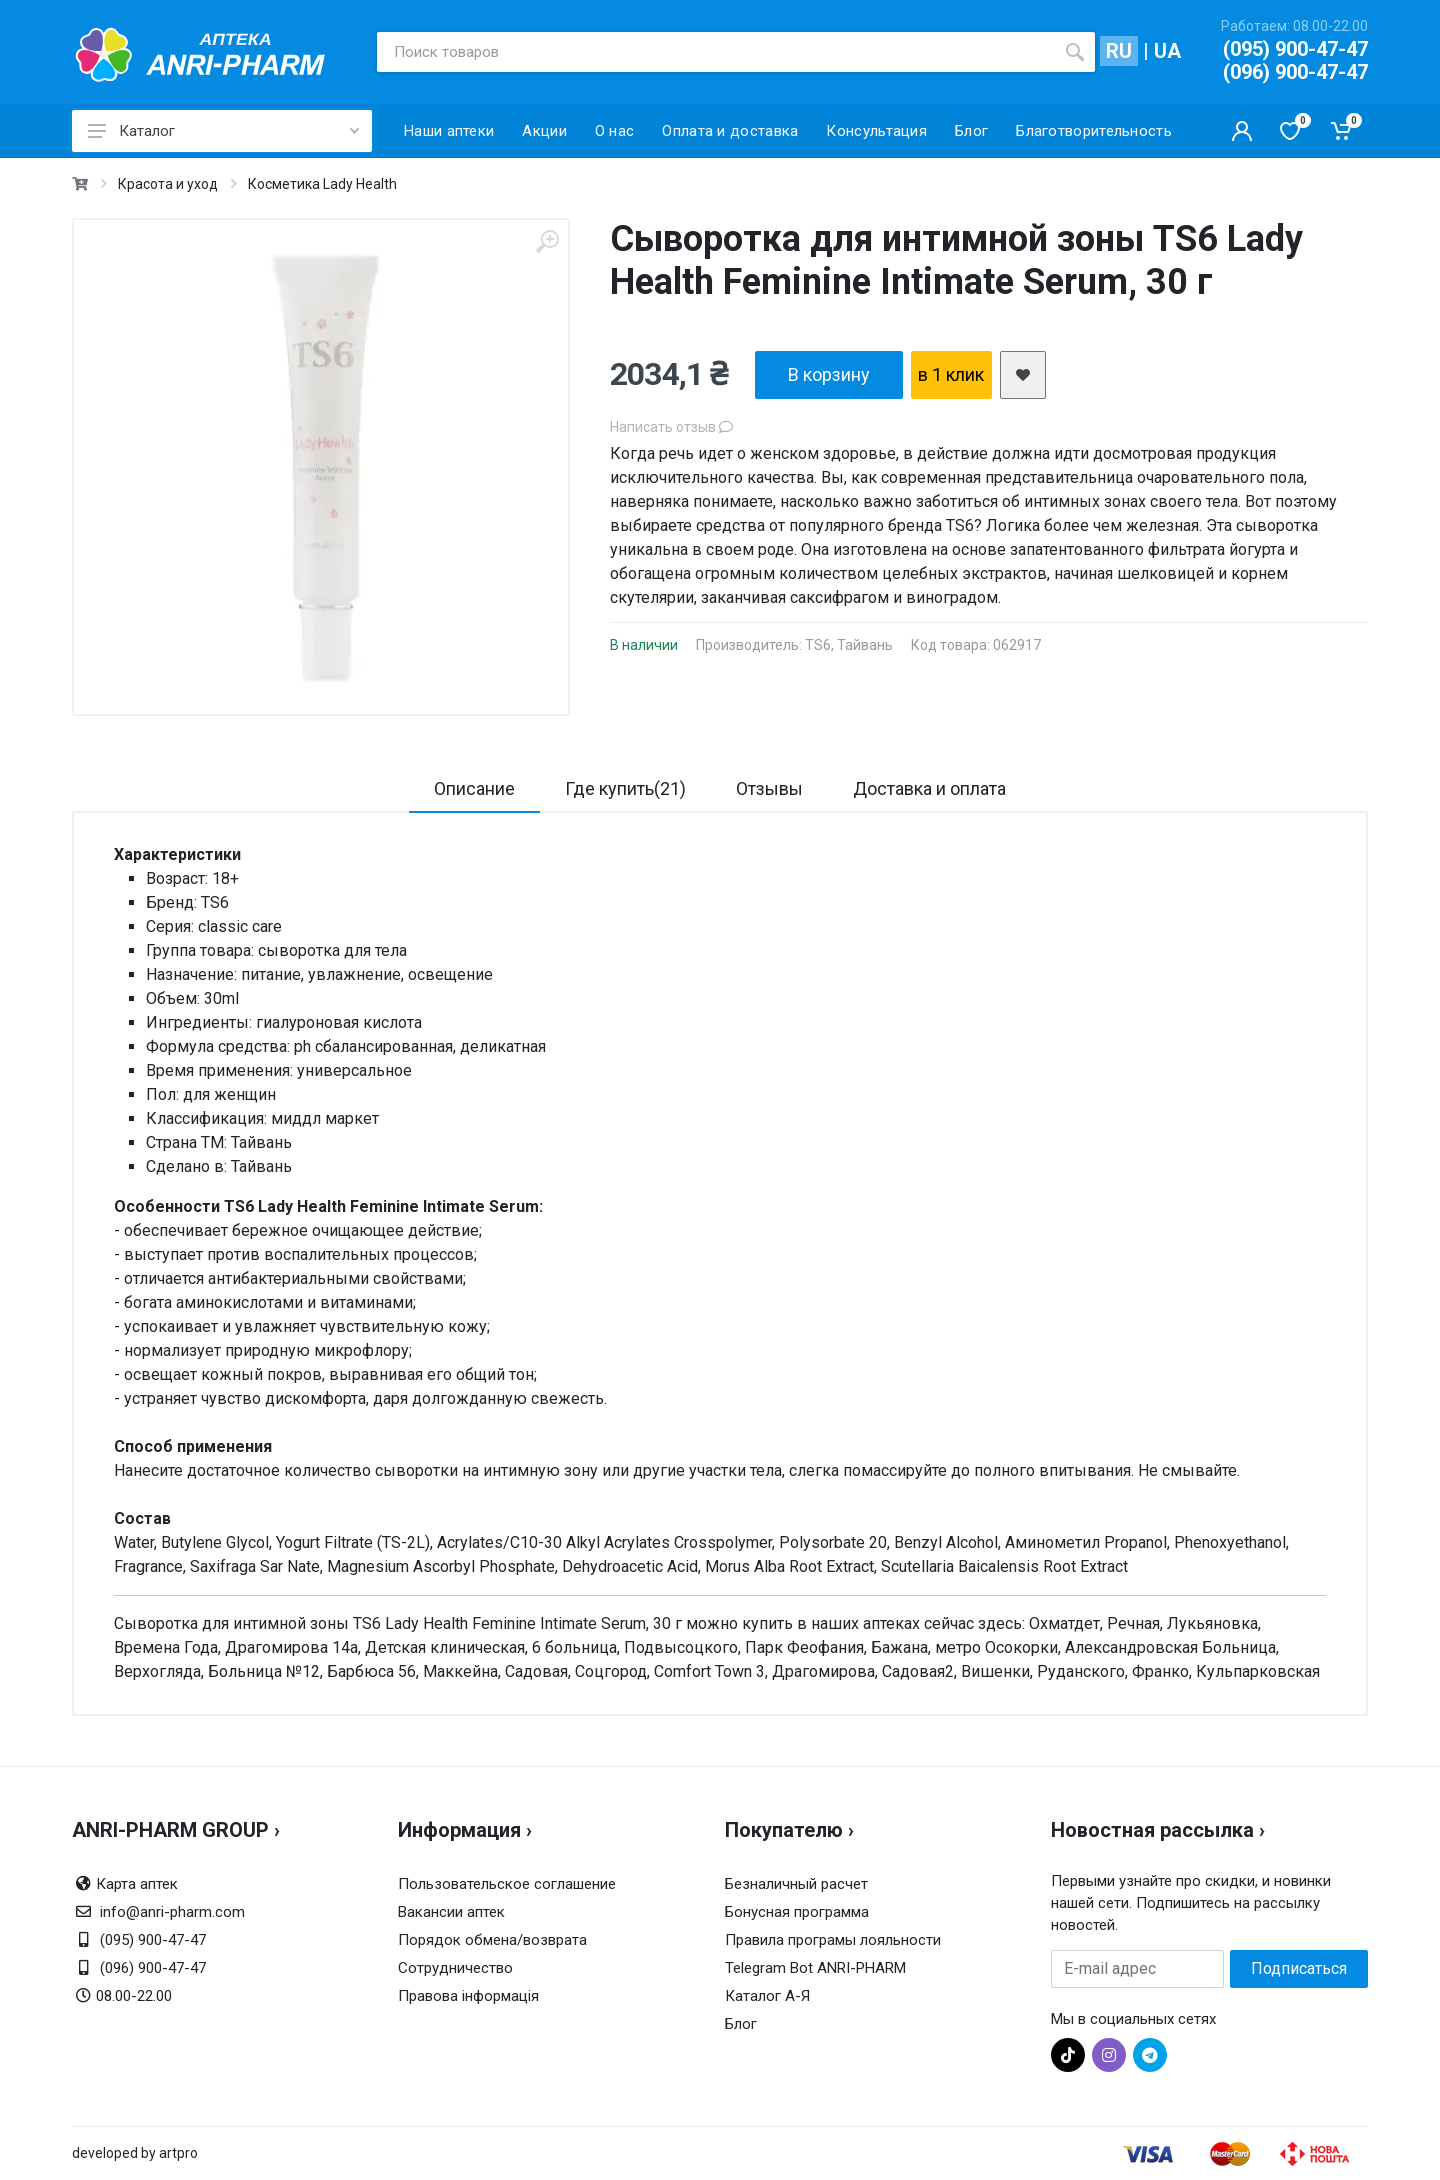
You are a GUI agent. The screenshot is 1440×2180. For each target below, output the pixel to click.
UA (1167, 51)
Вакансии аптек (451, 1912)
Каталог (223, 131)
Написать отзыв (671, 427)
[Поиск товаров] (716, 52)
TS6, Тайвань (849, 645)
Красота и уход (168, 184)
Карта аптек (137, 1884)
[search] (1075, 52)
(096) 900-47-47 (1295, 72)
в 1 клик (951, 374)
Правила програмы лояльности (833, 1940)
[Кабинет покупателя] (1242, 131)
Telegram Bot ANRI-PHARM (815, 1968)
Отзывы (769, 788)
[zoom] (547, 241)
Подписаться (1299, 1968)
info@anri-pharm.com (172, 1912)
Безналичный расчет (796, 1884)
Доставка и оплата (929, 788)
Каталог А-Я (767, 1996)
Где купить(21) (625, 788)
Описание (474, 788)
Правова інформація (468, 1996)
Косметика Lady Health (322, 184)
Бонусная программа (797, 1912)
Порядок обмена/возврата (492, 1940)
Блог (741, 2024)
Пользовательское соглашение (507, 1884)
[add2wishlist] (1023, 375)
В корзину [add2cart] (829, 374)
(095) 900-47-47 (1295, 49)
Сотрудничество (455, 1968)
